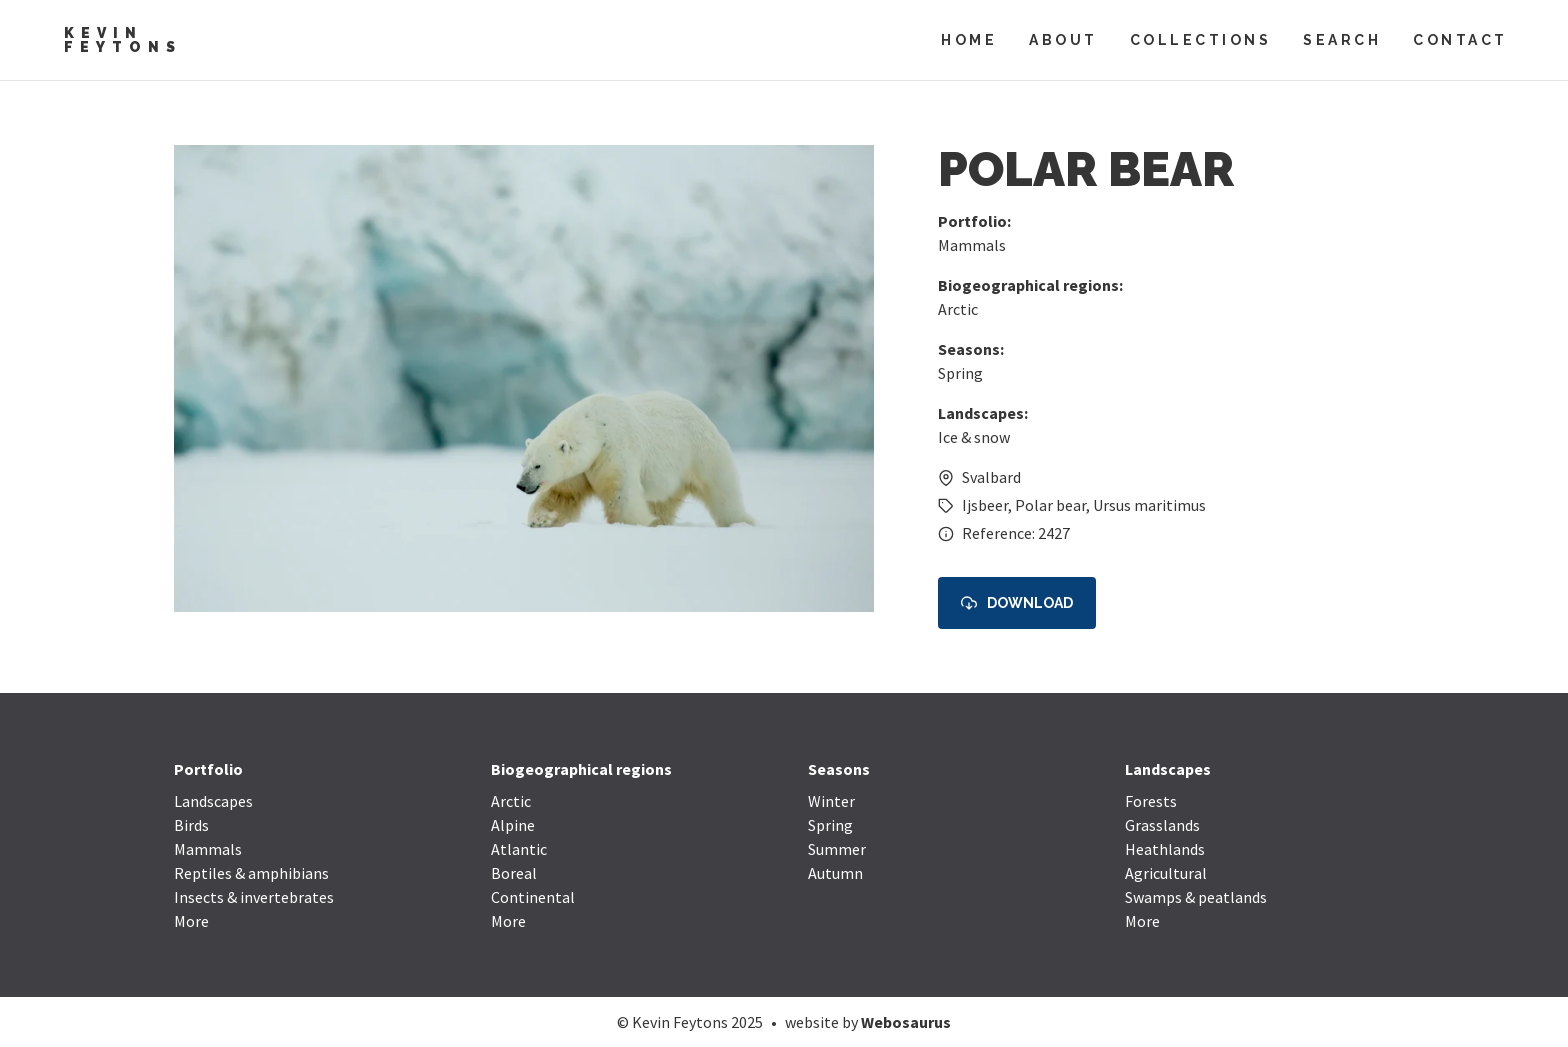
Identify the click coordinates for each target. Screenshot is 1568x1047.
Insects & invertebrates (254, 897)
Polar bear (1050, 505)
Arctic (958, 309)
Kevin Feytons (123, 40)
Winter (831, 801)
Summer (837, 849)
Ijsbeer (985, 505)
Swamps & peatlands (1196, 897)
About (1063, 40)
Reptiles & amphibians (251, 873)
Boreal (514, 873)
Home (969, 40)
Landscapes (213, 801)
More (191, 921)
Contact (1460, 40)
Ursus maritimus (1149, 505)
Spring (960, 373)
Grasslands (1162, 825)
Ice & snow (974, 437)
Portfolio (208, 769)
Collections (1201, 40)
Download (1017, 603)
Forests (1151, 801)
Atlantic (519, 849)
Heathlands (1165, 849)
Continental (533, 897)
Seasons (839, 769)
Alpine (513, 825)
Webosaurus (906, 1022)
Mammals (972, 245)
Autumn (835, 873)
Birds (191, 825)
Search (1342, 40)
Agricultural (1166, 873)
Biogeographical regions (581, 769)
